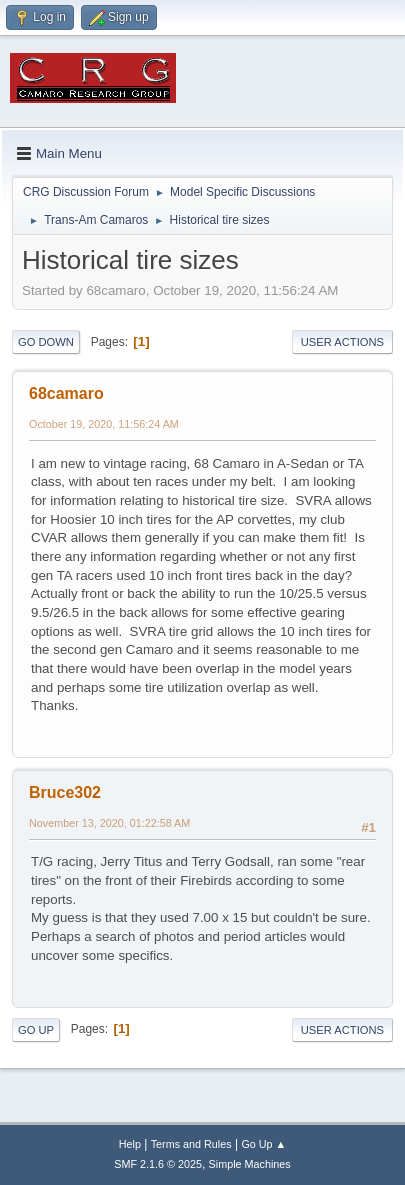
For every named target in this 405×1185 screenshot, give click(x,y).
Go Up (36, 1030)
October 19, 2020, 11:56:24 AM (104, 424)
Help (130, 1144)
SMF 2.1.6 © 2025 (158, 1164)
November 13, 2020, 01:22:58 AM (109, 823)
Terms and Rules (191, 1144)
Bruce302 (65, 792)
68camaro (66, 393)
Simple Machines (250, 1164)
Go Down (46, 342)
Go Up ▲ (263, 1144)
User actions (342, 342)
